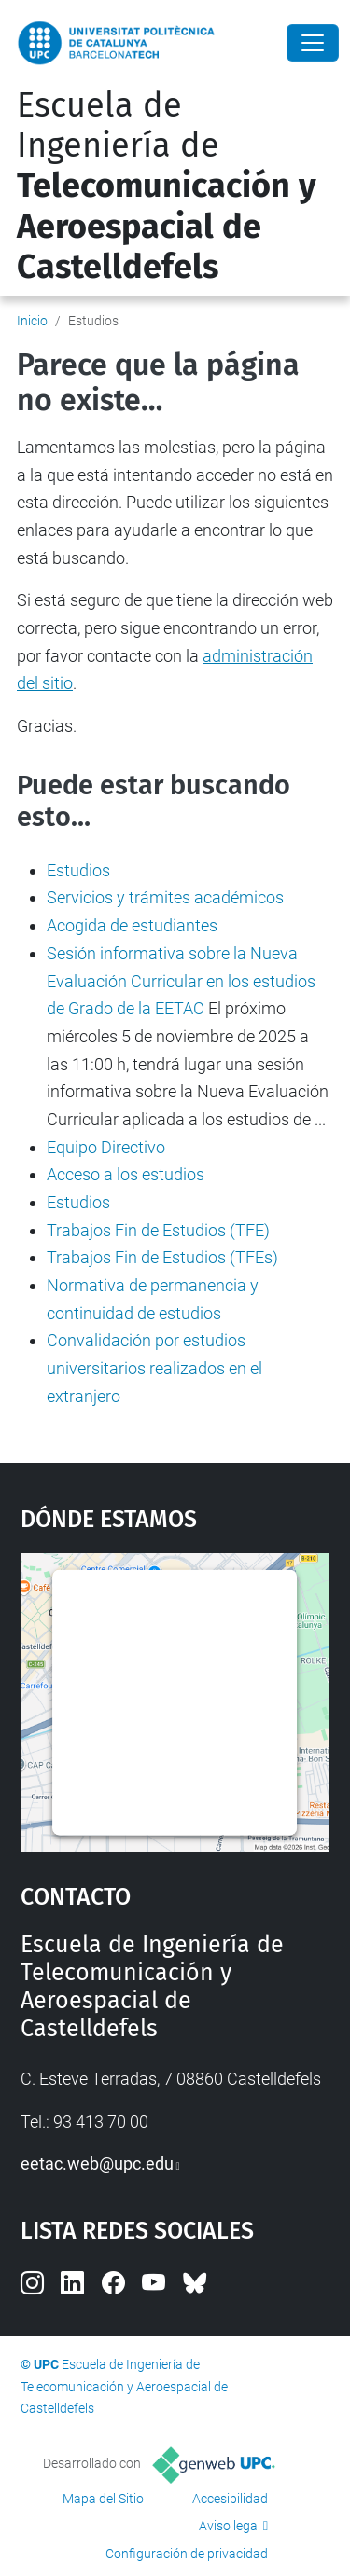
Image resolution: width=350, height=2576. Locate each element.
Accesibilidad (230, 2498)
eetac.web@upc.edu (97, 2163)
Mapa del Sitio (103, 2498)
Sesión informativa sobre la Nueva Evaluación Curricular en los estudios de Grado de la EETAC (181, 981)
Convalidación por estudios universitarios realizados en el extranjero (154, 1367)
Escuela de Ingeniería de (166, 186)
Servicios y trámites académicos (165, 897)
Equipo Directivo (106, 1147)
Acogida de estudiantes (132, 925)
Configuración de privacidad (186, 2553)
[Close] (313, 43)
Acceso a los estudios (125, 1174)
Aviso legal (229, 2525)
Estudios (78, 870)
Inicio (32, 320)
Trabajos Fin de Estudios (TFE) (158, 1230)
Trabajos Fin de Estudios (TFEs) (162, 1257)
